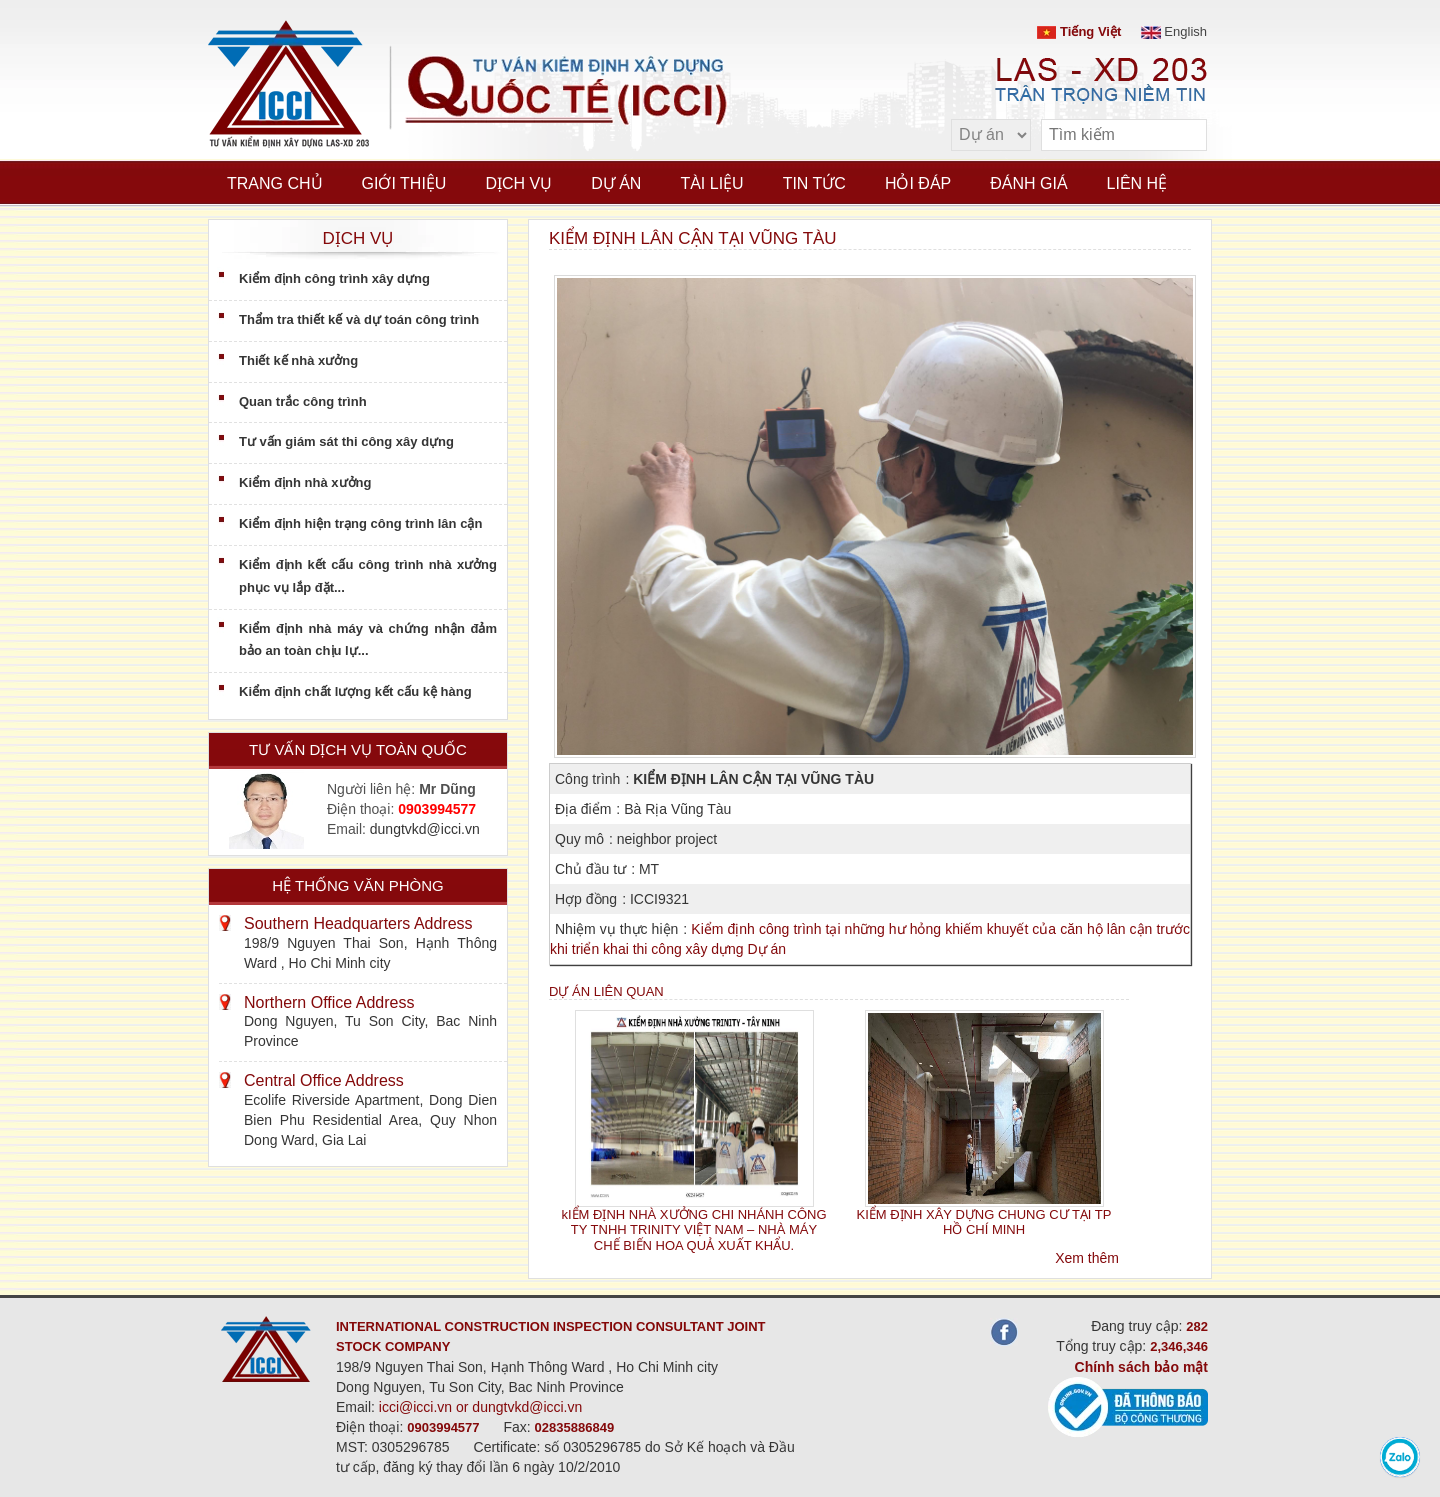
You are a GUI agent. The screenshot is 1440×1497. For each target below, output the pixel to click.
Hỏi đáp (918, 183)
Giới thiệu (404, 183)
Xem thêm (1087, 1258)
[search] (1182, 135)
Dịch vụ (518, 183)
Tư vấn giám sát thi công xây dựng (346, 441)
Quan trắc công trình (303, 401)
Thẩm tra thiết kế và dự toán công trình (359, 319)
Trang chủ (275, 183)
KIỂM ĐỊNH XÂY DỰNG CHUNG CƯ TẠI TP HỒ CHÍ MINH (984, 1222)
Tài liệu (711, 183)
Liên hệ (1137, 183)
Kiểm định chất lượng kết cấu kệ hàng (355, 691)
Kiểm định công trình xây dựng (334, 278)
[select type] (991, 135)
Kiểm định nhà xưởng (305, 482)
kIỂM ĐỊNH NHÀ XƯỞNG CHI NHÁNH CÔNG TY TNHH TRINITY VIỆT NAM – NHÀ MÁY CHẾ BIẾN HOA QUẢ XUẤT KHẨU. (693, 1230)
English (1174, 31)
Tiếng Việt (1079, 31)
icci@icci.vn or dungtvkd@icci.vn (481, 1407)
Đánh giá (1028, 183)
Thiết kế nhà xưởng (298, 360)
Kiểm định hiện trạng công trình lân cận (360, 523)
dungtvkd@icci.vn (425, 829)
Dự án (616, 183)
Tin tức (814, 183)
